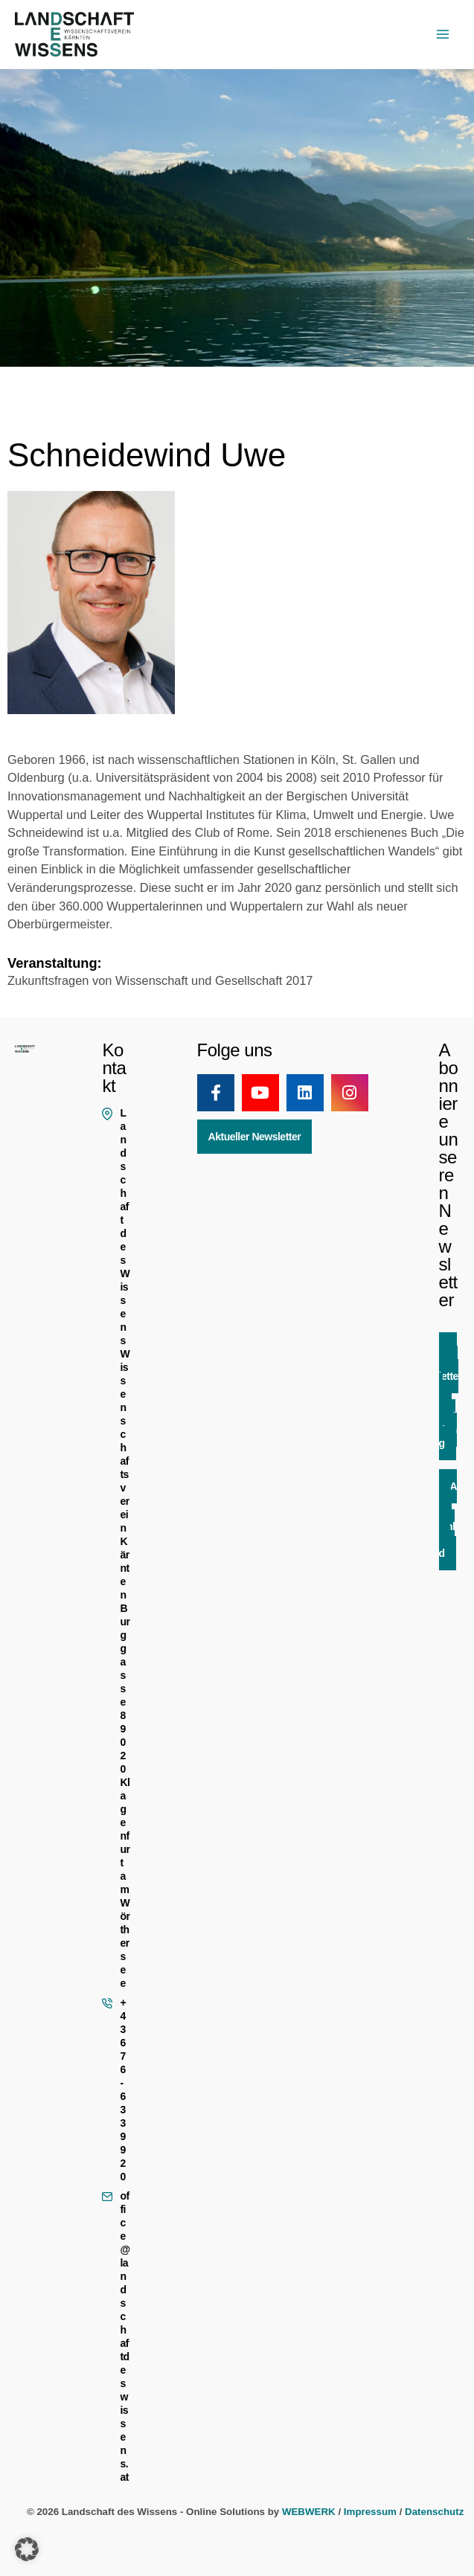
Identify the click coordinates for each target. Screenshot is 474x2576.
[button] (27, 2549)
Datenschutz (434, 2511)
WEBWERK (309, 2511)
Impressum (370, 2511)
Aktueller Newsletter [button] (254, 1137)
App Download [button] (448, 1519)
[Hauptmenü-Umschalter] (442, 34)
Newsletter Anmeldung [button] (448, 1396)
